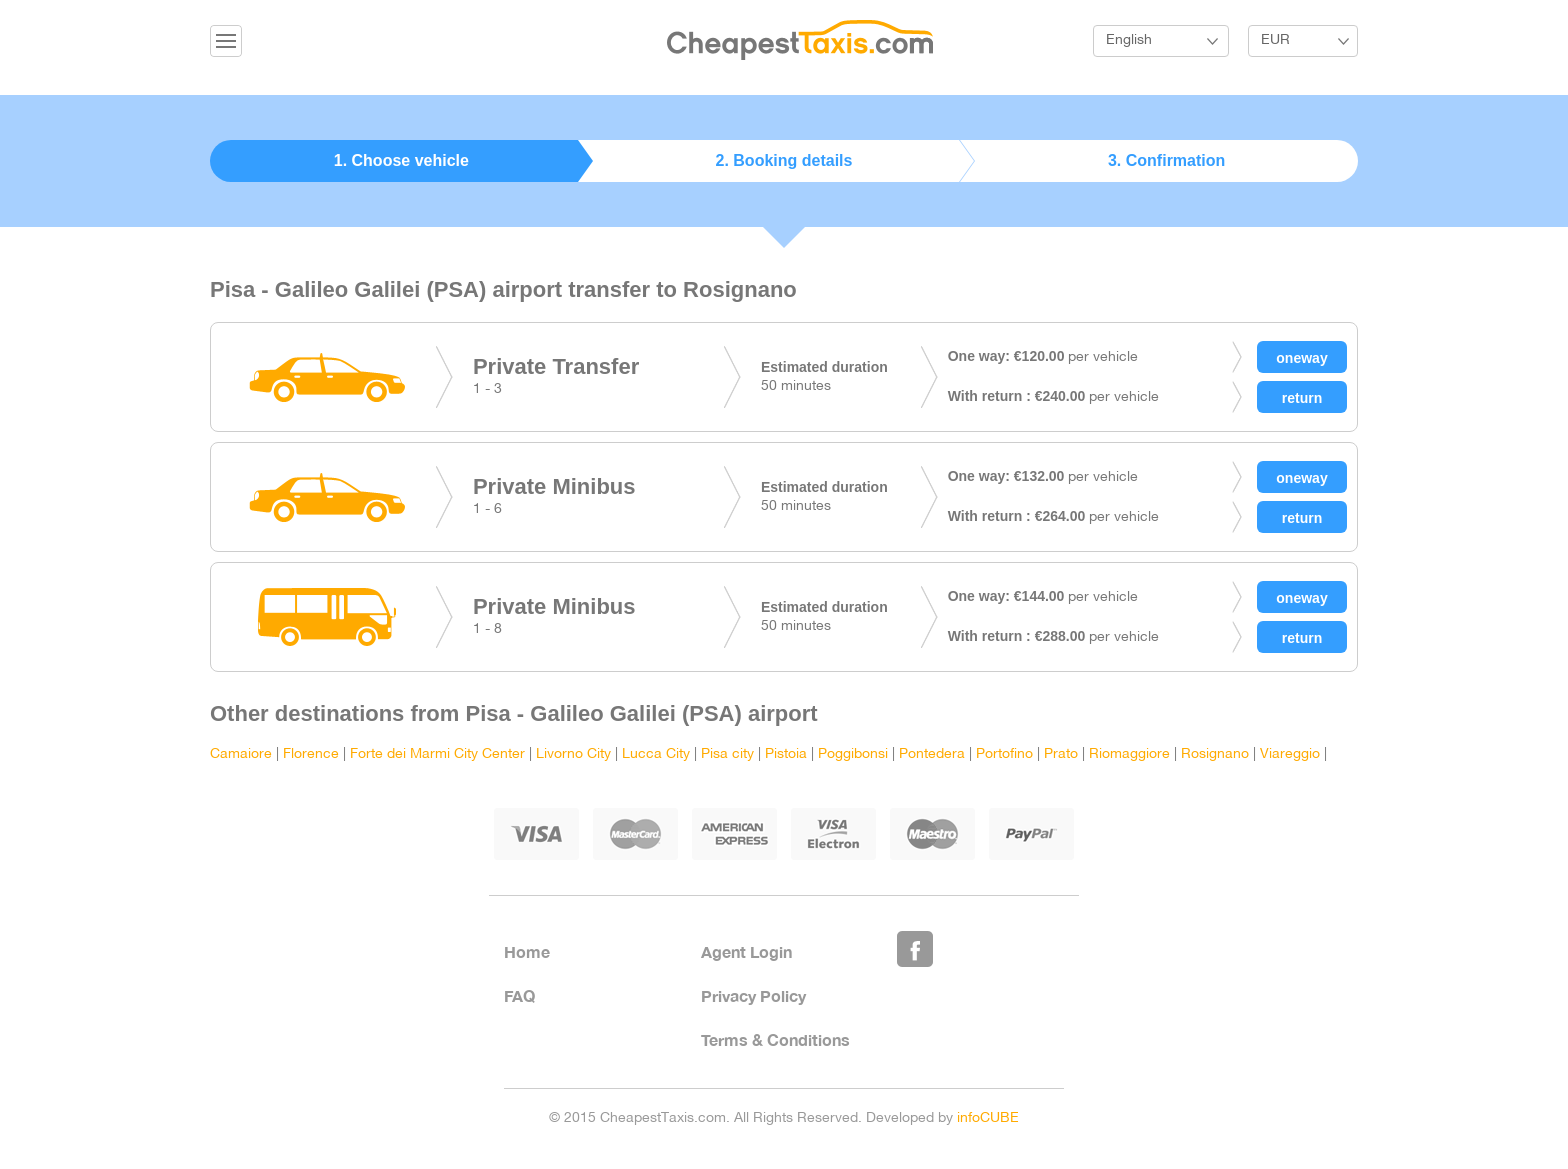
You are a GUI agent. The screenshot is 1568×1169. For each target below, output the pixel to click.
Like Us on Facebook (915, 949)
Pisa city (727, 754)
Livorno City (573, 754)
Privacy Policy (753, 995)
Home (527, 951)
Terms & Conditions (775, 1039)
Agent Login (746, 951)
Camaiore (241, 754)
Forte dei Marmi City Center (437, 754)
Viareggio (1290, 754)
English (1129, 40)
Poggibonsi (853, 754)
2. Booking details (784, 160)
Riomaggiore (1129, 754)
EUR (1275, 40)
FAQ (519, 995)
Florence (311, 754)
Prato (1061, 754)
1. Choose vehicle (401, 160)
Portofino (1004, 754)
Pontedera (932, 754)
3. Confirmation (1166, 160)
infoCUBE (988, 1118)
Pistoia (786, 754)
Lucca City (656, 754)
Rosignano (1215, 754)
